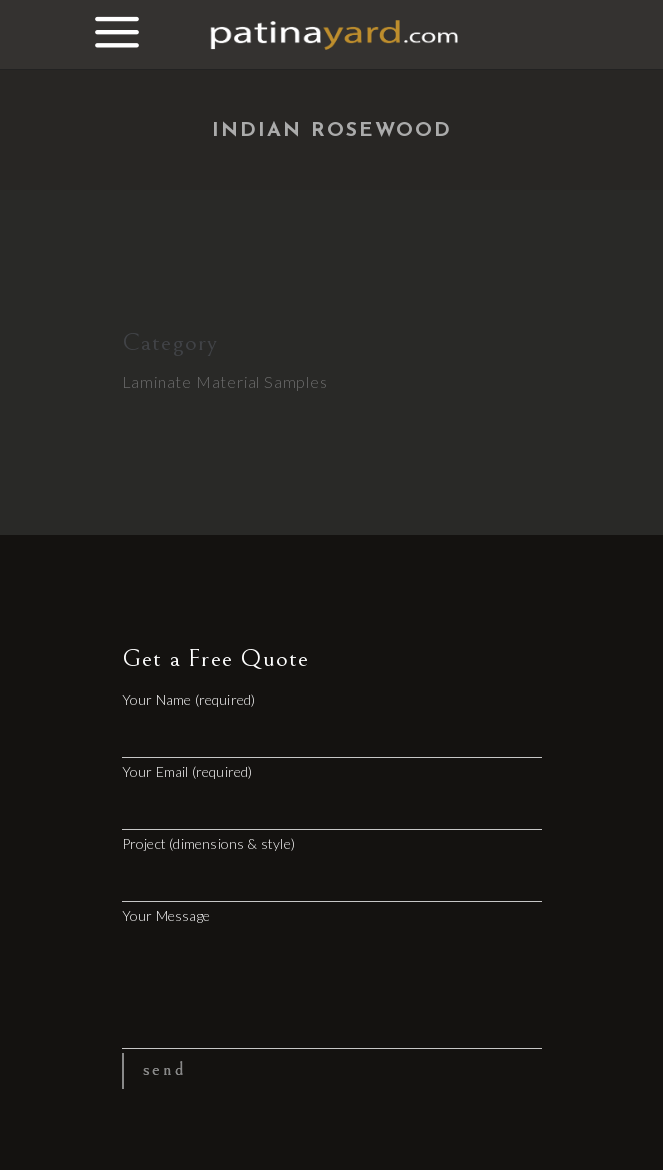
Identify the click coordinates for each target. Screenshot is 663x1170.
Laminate (157, 381)
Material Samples (262, 381)
